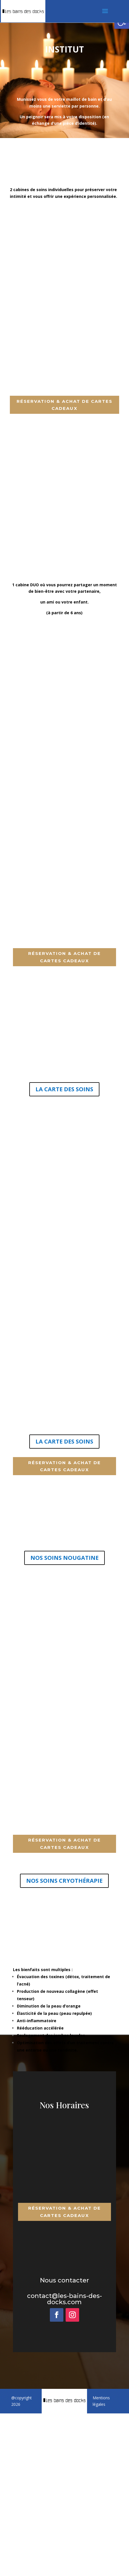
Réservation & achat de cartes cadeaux (64, 405)
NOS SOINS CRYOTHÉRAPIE (64, 1880)
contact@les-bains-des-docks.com (64, 2299)
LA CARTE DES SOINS (64, 1089)
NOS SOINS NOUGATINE (64, 1558)
